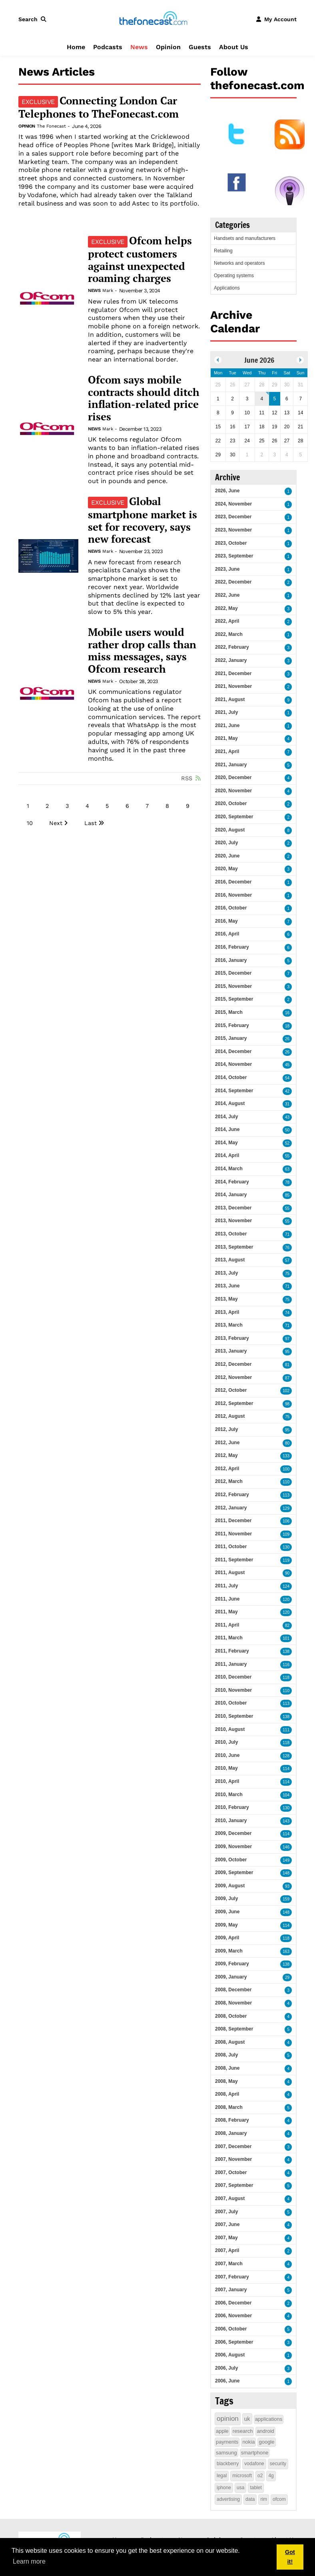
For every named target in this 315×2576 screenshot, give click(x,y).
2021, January (231, 764)
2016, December (233, 882)
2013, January (231, 1351)
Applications (227, 288)
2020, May (226, 868)
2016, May (226, 921)
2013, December (233, 1208)
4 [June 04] (262, 399)
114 (286, 1769)
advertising (228, 2499)
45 (287, 1065)
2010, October (231, 1703)
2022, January (231, 660)
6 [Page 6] (127, 806)
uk (247, 2419)
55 (287, 1156)
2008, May (226, 2081)
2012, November (233, 1377)
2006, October (231, 2329)
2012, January (231, 1508)
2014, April (227, 1155)
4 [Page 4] (87, 806)
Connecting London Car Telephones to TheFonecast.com (98, 107)
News (139, 47)
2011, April (227, 1625)
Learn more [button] (29, 2561)
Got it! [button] (290, 2557)
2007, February (232, 2277)
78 (287, 1182)
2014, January (231, 1194)
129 (286, 1508)
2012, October (231, 1390)
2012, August (230, 1416)
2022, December (233, 582)
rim (263, 2499)
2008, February (232, 2120)
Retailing (223, 251)
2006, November (233, 2315)
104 (286, 1795)
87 (287, 1378)
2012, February (232, 1494)
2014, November (233, 1064)
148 (286, 1873)
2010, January (231, 1820)
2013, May (226, 1299)
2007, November (233, 2159)
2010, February (232, 1807)
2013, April (227, 1312)
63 (287, 1169)
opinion (228, 2418)
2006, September (234, 2342)
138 (286, 1651)
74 (287, 1313)
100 (286, 1469)
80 (287, 1443)
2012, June (227, 1442)
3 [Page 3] (67, 806)
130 (286, 1547)
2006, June (227, 2381)
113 (286, 1495)
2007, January (231, 2289)
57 (287, 1260)
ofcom (279, 2499)
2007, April (227, 2250)
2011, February (232, 1651)
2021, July (226, 712)
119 (286, 1560)
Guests (200, 47)
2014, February (232, 1182)
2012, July (226, 1429)
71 (287, 1234)
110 (286, 1482)
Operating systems (234, 275)
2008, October (231, 2016)
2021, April (227, 751)
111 (286, 1730)
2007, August (230, 2198)
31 (287, 1104)
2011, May (226, 1612)
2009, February (232, 1963)
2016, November (233, 895)
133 (286, 1456)
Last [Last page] (90, 823)
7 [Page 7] (147, 806)
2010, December (233, 1677)
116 (286, 1665)
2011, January (231, 1664)
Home (76, 47)
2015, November (233, 986)
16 (287, 1013)
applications (269, 2419)
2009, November (233, 1846)
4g (270, 2475)
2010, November (233, 1690)
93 (287, 1886)
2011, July (226, 1586)
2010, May (226, 1768)
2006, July (226, 2368)
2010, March (229, 1794)
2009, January (231, 1977)
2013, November (233, 1220)
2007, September (234, 2185)
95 (287, 1351)
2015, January (231, 1038)
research (243, 2431)
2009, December (233, 1833)
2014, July (226, 1116)
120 (286, 1599)
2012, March (229, 1481)
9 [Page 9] (187, 806)
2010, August (230, 1729)
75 (287, 1273)
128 (286, 1756)
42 (287, 1091)
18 (287, 1026)
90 (287, 1573)
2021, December (233, 673)
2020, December (233, 777)
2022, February (232, 647)
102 (286, 1391)
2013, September (234, 1247)
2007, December (233, 2146)
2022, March (229, 634)
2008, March (229, 2107)
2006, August (230, 2355)
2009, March (229, 1951)
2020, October (231, 803)
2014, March (229, 1168)
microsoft (242, 2475)
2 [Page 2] (47, 806)
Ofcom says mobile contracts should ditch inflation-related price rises (143, 398)
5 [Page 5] (107, 806)
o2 (260, 2475)
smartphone (255, 2453)
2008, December (233, 1989)
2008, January (231, 2133)
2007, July (226, 2211)
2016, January (231, 960)
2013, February (232, 1338)
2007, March (229, 2263)
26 (287, 1039)
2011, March (229, 1638)
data (250, 2499)
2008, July (226, 2055)
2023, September (234, 556)
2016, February (232, 947)
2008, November (233, 2003)
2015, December (233, 973)
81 (287, 1365)
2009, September (234, 1872)
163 (286, 1951)
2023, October (231, 543)
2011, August (230, 1572)
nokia (248, 2442)
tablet (255, 2487)
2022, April (227, 621)
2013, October (231, 1234)
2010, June (227, 1755)
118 (286, 1677)
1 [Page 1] (28, 806)
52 (287, 1143)
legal (222, 2475)
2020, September (234, 816)
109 (286, 1534)
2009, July (226, 1898)
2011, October (231, 1546)
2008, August (230, 2042)
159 (286, 1899)
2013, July (226, 1273)
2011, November (233, 1534)
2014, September (234, 1090)
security (278, 2463)
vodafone (254, 2463)
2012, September (234, 1403)
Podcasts (107, 47)
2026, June (227, 491)
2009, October (231, 1860)
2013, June (227, 1286)
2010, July (226, 1742)
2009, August (230, 1886)
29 (287, 1977)
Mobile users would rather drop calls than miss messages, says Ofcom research (142, 650)
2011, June (227, 1599)
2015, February (232, 1025)
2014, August (230, 1103)
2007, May (226, 2237)
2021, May (226, 738)
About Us (233, 47)
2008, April (227, 2094)
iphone (224, 2487)
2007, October (231, 2172)
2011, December (233, 1520)
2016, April (227, 934)
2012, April (227, 1468)
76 (287, 1247)
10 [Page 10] (30, 823)
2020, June (227, 856)
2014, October (231, 1077)
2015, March (229, 1012)
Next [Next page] (55, 823)
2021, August (230, 699)
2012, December (233, 1364)
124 (286, 1586)
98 (287, 1404)
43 (287, 1117)
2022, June (227, 595)
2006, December (233, 2303)
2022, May (226, 608)
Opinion (168, 47)
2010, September (234, 1716)
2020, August (230, 830)
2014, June (227, 1129)
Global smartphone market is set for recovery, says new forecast (142, 520)
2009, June (227, 1912)
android (265, 2431)
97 (287, 1339)
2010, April (227, 1781)
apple (222, 2431)
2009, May (226, 1925)
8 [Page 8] (167, 806)
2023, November (233, 530)
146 (286, 1847)
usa (240, 2487)
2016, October (231, 908)
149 (286, 1860)
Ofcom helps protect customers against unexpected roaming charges (140, 259)
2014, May (226, 1142)
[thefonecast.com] (153, 19)
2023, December (233, 517)
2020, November (233, 790)
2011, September (234, 1560)
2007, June (227, 2224)
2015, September (234, 999)
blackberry (228, 2463)
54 (287, 1078)
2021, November (233, 686)
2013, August (230, 1260)
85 (287, 1195)
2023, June (227, 569)
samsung (226, 2453)
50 (287, 1130)
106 (286, 1521)
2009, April (227, 1937)
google (266, 2442)
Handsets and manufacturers (244, 238)
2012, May (226, 1455)
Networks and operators (239, 263)
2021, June (227, 725)
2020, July (226, 842)
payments (227, 2442)
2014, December (233, 1051)
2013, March (229, 1325)
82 (287, 1625)
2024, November (233, 504)
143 (286, 1821)
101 (286, 1638)
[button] (34, 19)
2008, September (234, 2029)
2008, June (227, 2068)
